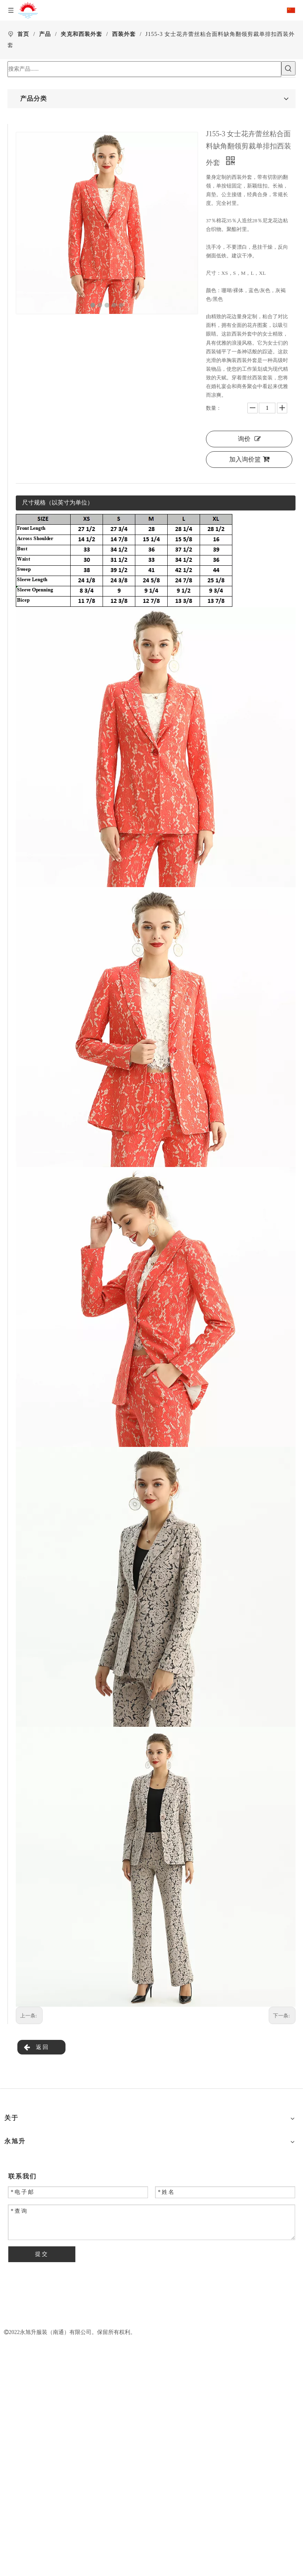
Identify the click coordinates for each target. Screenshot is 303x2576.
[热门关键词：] (288, 68)
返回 (36, 2047)
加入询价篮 (249, 459)
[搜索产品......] (144, 69)
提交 (42, 2254)
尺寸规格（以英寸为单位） (57, 502)
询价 (249, 438)
